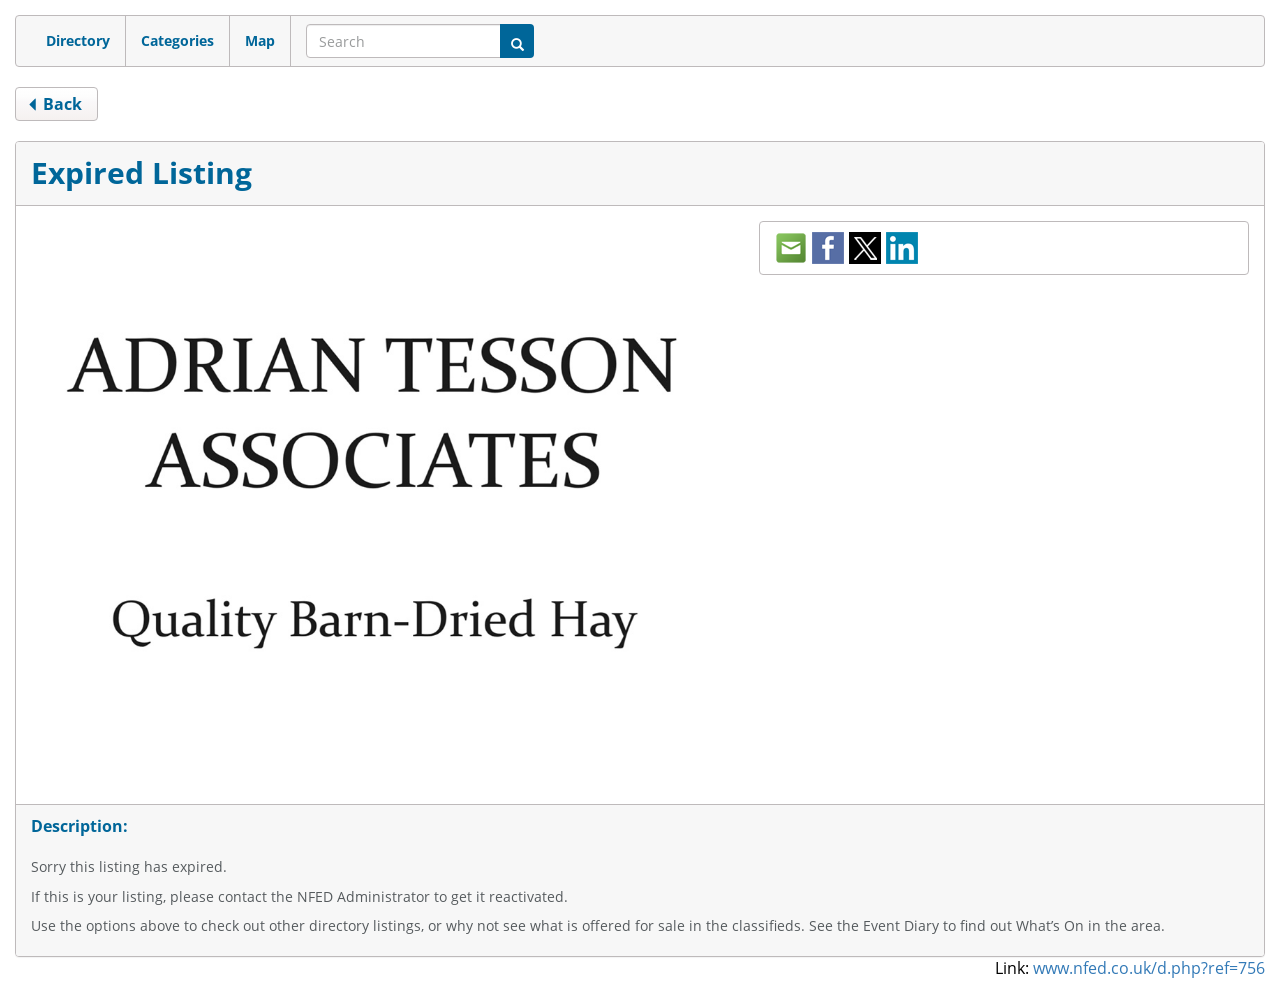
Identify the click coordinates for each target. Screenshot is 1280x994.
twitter (865, 248)
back (54, 104)
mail (791, 248)
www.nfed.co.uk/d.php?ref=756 (1149, 968)
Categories (177, 40)
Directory (78, 40)
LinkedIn (902, 248)
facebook (828, 248)
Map (260, 40)
